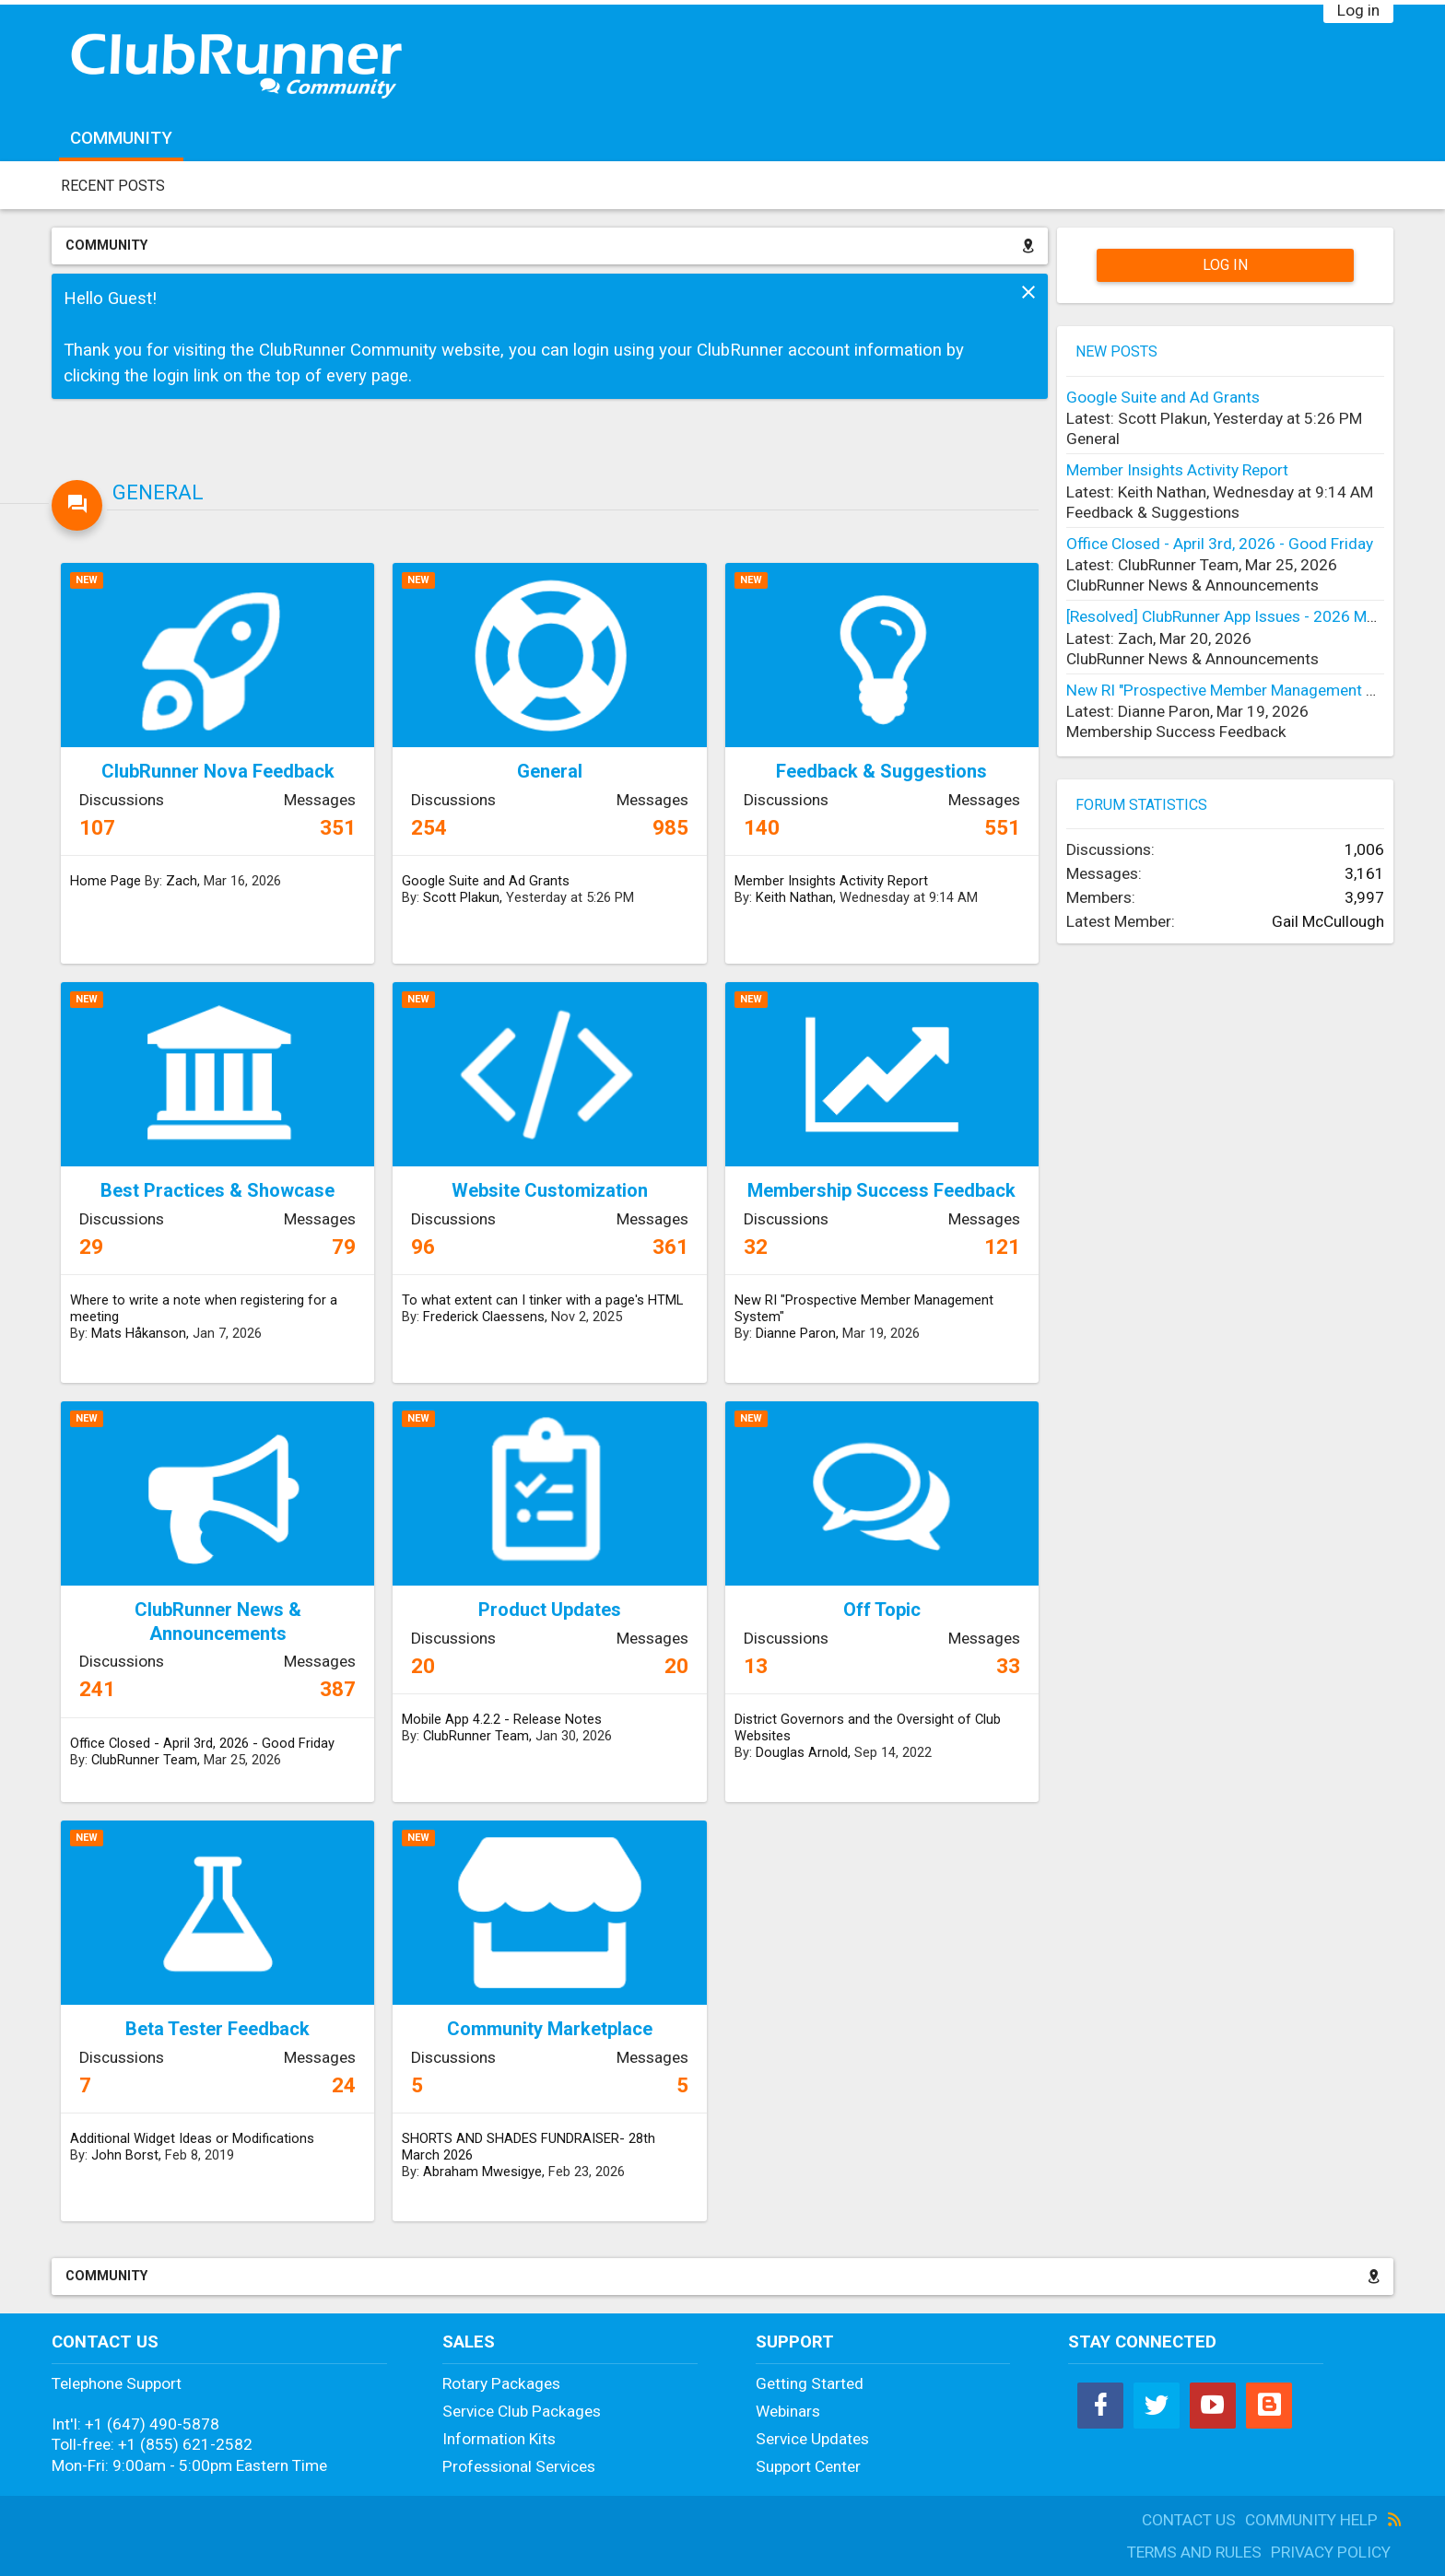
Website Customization (550, 1190)
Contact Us (1189, 2520)
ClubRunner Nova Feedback (218, 771)
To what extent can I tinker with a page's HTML (542, 1300)
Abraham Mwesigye (482, 2171)
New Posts (1116, 351)
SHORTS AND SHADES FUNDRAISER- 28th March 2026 (528, 2146)
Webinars (788, 2411)
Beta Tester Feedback (217, 2029)
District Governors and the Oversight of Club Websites (867, 1727)
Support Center (808, 2466)
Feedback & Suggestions (881, 771)
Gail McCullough (1328, 921)
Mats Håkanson (138, 1333)
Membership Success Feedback (881, 1190)
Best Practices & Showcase (217, 1190)
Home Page (105, 880)
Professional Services (518, 2466)
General (158, 492)
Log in (1358, 10)
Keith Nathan (794, 897)
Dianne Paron (796, 1333)
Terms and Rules (1194, 2552)
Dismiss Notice (1028, 292)
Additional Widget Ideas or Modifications (192, 2138)
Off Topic (882, 1609)
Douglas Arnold (802, 1752)
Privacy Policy (1331, 2552)
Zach (181, 880)
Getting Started (809, 2383)
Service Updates (812, 2439)
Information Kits (499, 2439)
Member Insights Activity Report (831, 880)
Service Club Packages (521, 2411)
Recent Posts (113, 185)
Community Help (1311, 2520)
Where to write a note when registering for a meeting (203, 1308)
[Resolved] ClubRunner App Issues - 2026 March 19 (1242, 616)
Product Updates (549, 1609)
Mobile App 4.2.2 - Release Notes (502, 1719)
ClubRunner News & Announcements (218, 1621)
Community (121, 138)
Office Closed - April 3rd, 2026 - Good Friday (202, 1743)
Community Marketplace (549, 2029)
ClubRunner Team (144, 1759)
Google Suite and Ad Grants (486, 880)
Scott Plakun (461, 897)
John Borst (125, 2155)
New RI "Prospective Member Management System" (863, 1308)
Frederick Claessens (484, 1316)
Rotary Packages (501, 2383)
